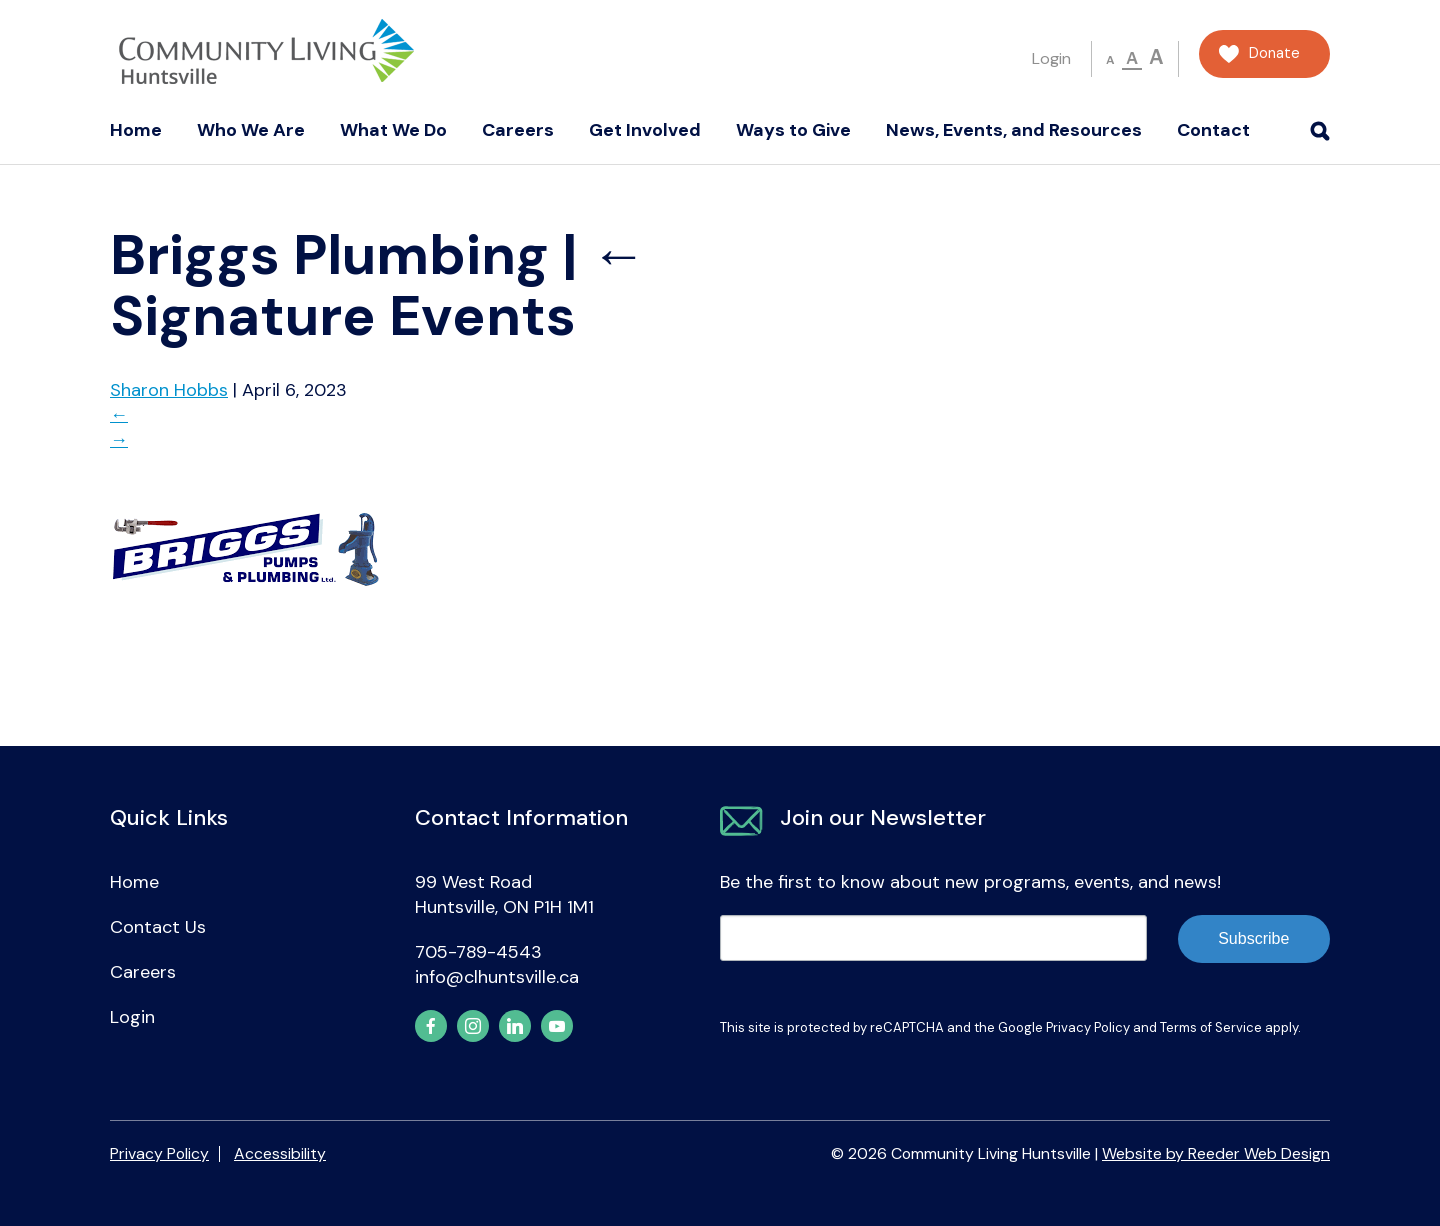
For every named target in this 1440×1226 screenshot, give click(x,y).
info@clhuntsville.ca (497, 977)
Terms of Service (1211, 1027)
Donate (1274, 53)
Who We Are (251, 130)
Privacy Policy (1088, 1027)
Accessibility (280, 1153)
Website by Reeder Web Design (1216, 1153)
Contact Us (158, 927)
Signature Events (378, 285)
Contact (1213, 130)
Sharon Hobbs (169, 390)
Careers (518, 130)
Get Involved (645, 130)
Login (1051, 58)
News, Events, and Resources (1014, 130)
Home (136, 130)
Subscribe (1253, 938)
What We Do (393, 130)
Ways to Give (793, 130)
